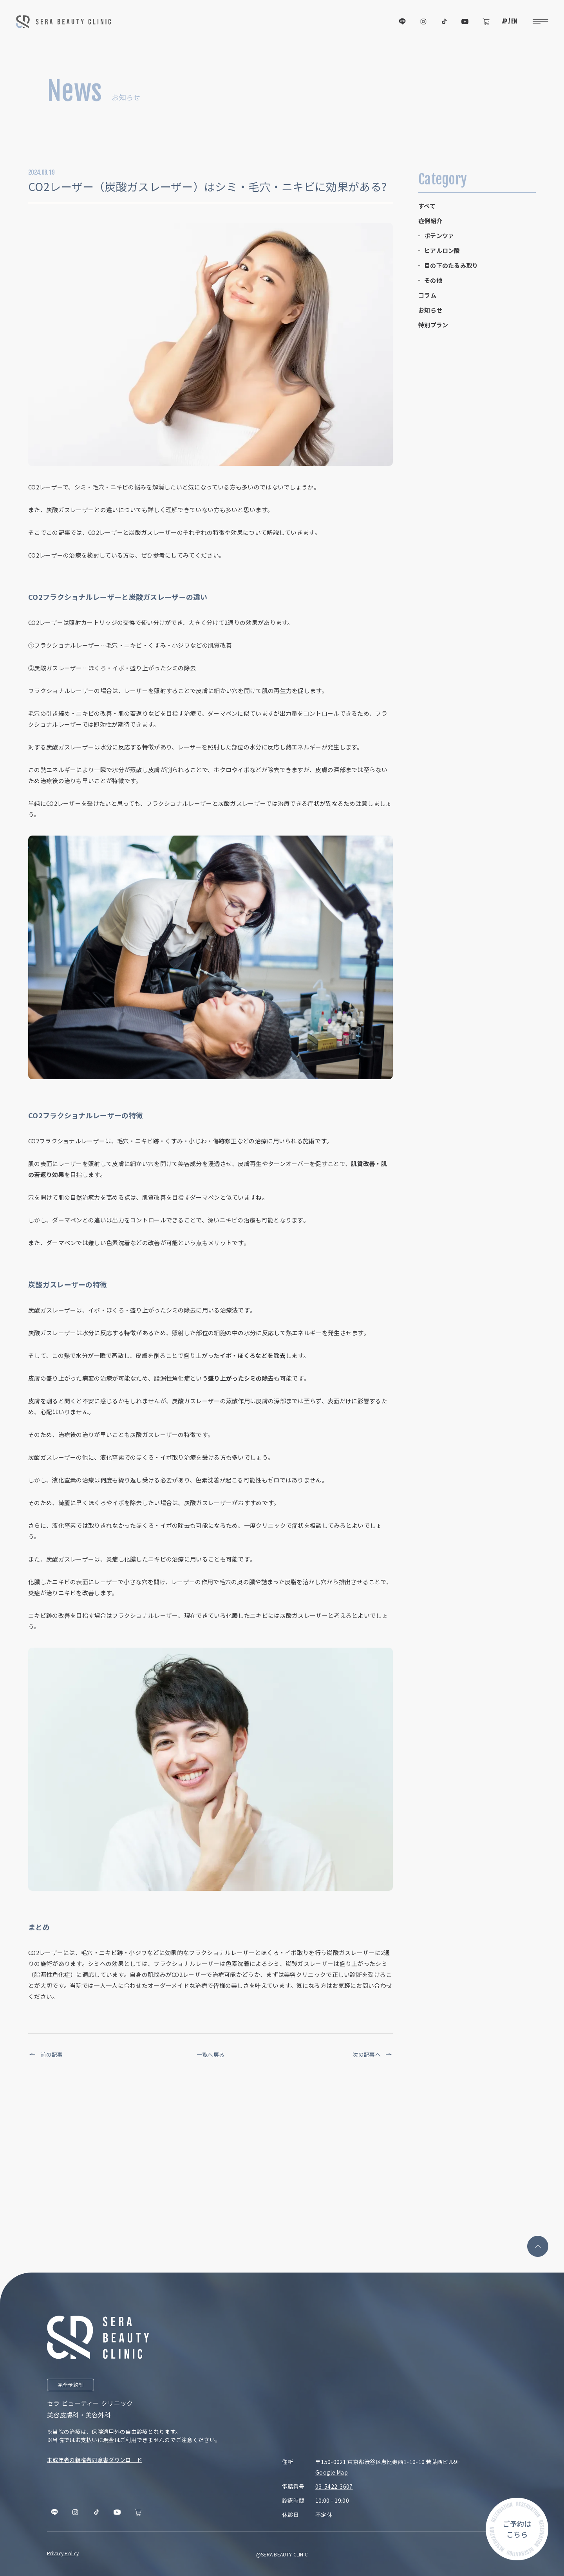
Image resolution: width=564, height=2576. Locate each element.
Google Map (331, 2472)
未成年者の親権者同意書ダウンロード (94, 2460)
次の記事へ (372, 2054)
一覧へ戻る (211, 2054)
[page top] (537, 2246)
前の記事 (45, 2054)
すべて (427, 206)
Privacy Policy (63, 2553)
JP (504, 21)
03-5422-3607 (334, 2486)
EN (514, 21)
